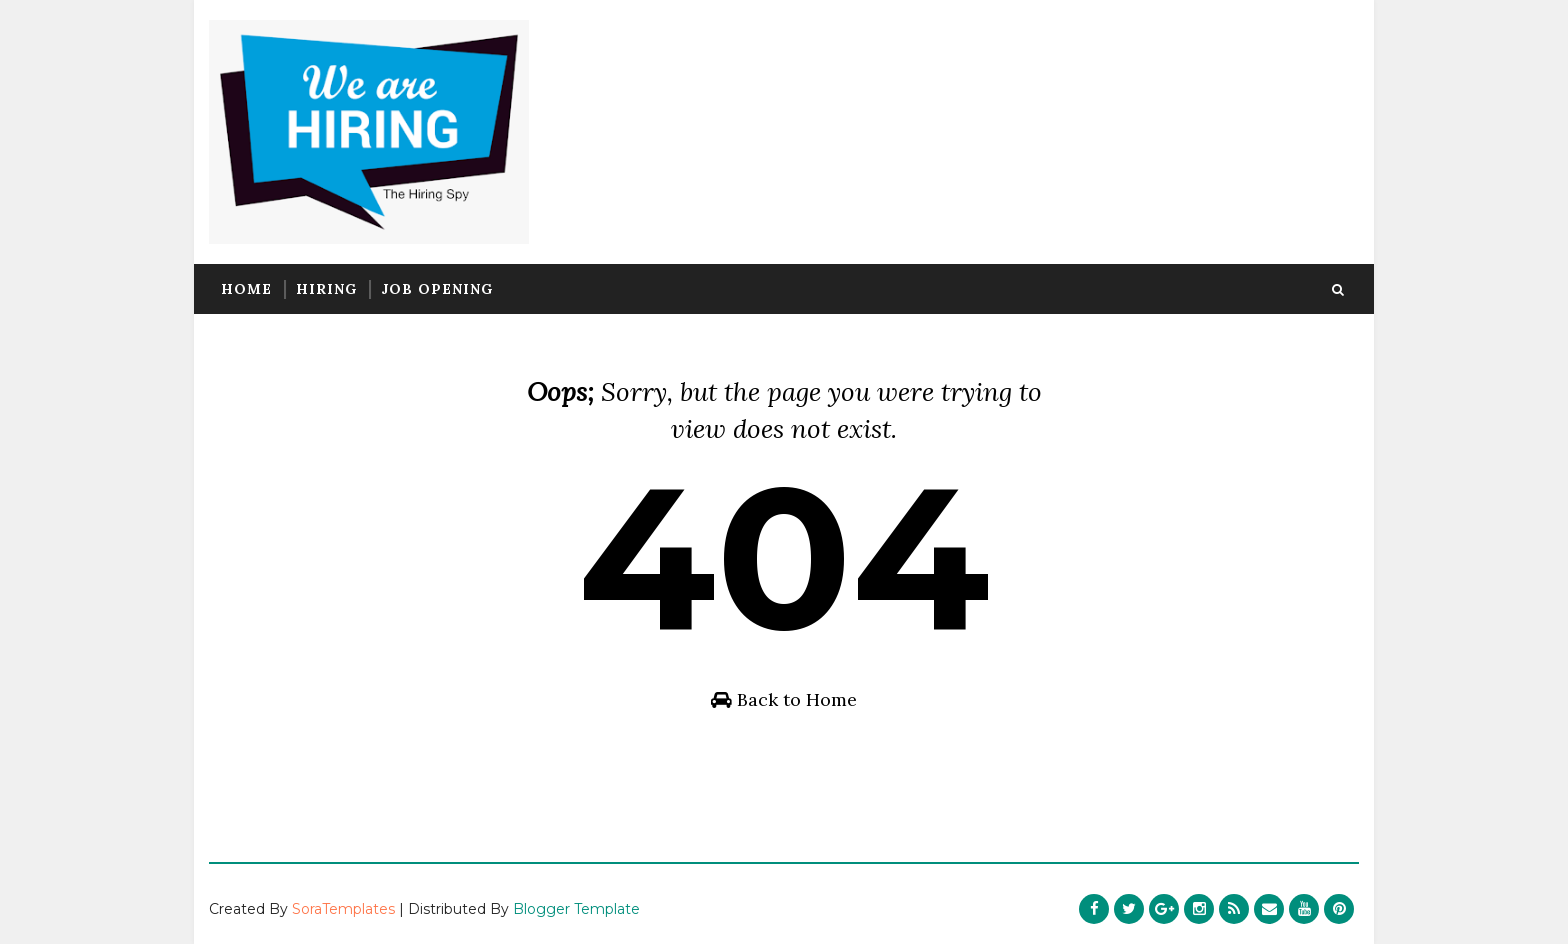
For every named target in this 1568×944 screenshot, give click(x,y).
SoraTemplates (343, 909)
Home (246, 289)
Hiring (326, 289)
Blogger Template (576, 909)
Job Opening (437, 289)
